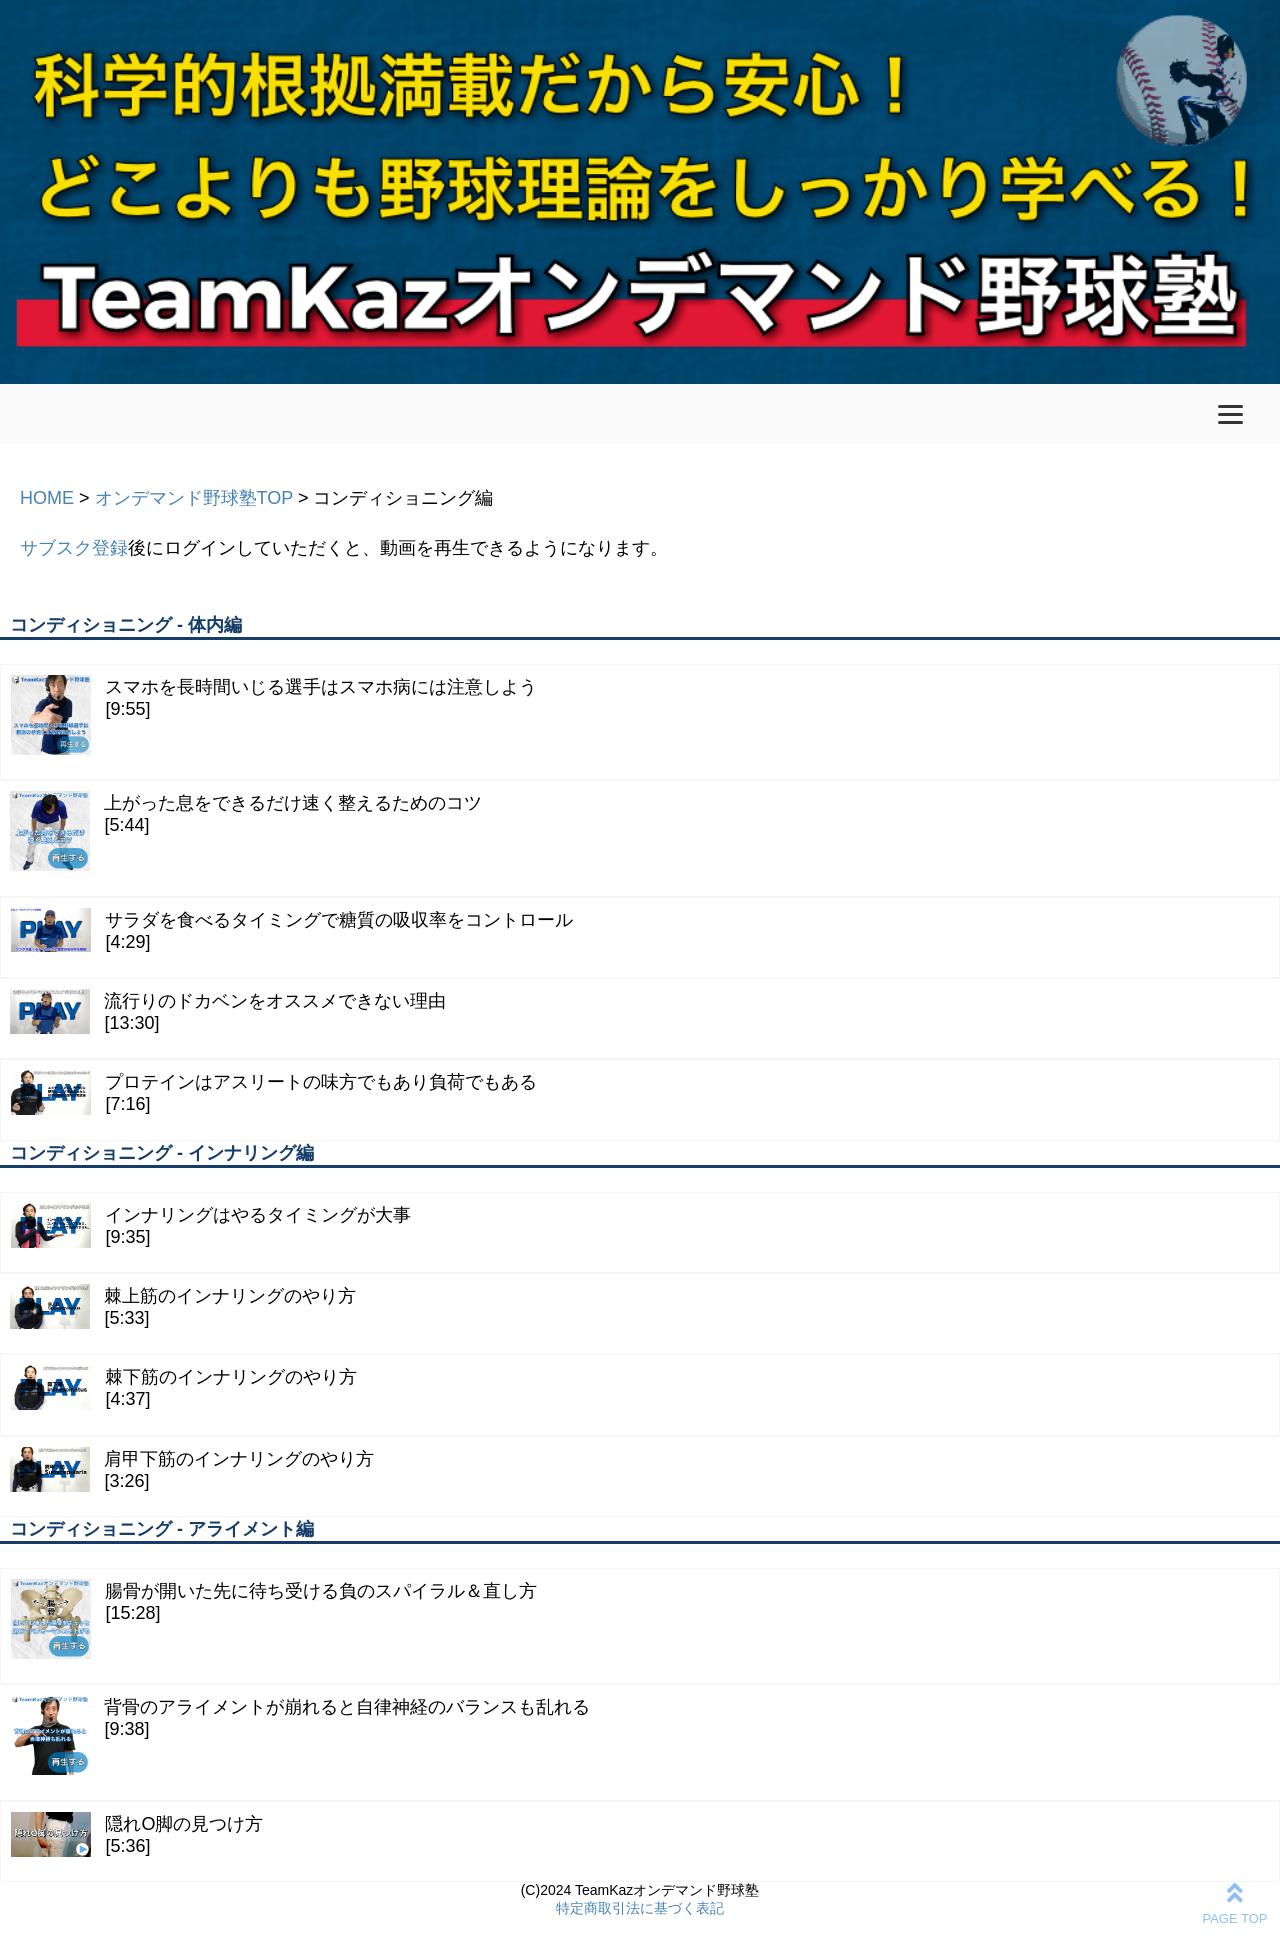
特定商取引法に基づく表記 (640, 1908)
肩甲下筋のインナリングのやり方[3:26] (192, 1469)
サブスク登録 (74, 548)
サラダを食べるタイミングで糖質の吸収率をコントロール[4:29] (292, 930)
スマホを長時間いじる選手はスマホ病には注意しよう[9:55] (274, 715)
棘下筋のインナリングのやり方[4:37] (184, 1387)
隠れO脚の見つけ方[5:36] (137, 1834)
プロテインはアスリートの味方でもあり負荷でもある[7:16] (274, 1092)
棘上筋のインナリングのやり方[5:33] (183, 1306)
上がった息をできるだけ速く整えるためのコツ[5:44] (246, 831)
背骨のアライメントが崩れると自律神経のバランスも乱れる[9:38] (300, 1735)
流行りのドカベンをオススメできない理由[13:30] (228, 1011)
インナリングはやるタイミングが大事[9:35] (211, 1225)
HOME (47, 498)
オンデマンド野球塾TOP (194, 498)
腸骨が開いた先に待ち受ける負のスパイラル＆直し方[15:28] (274, 1619)
